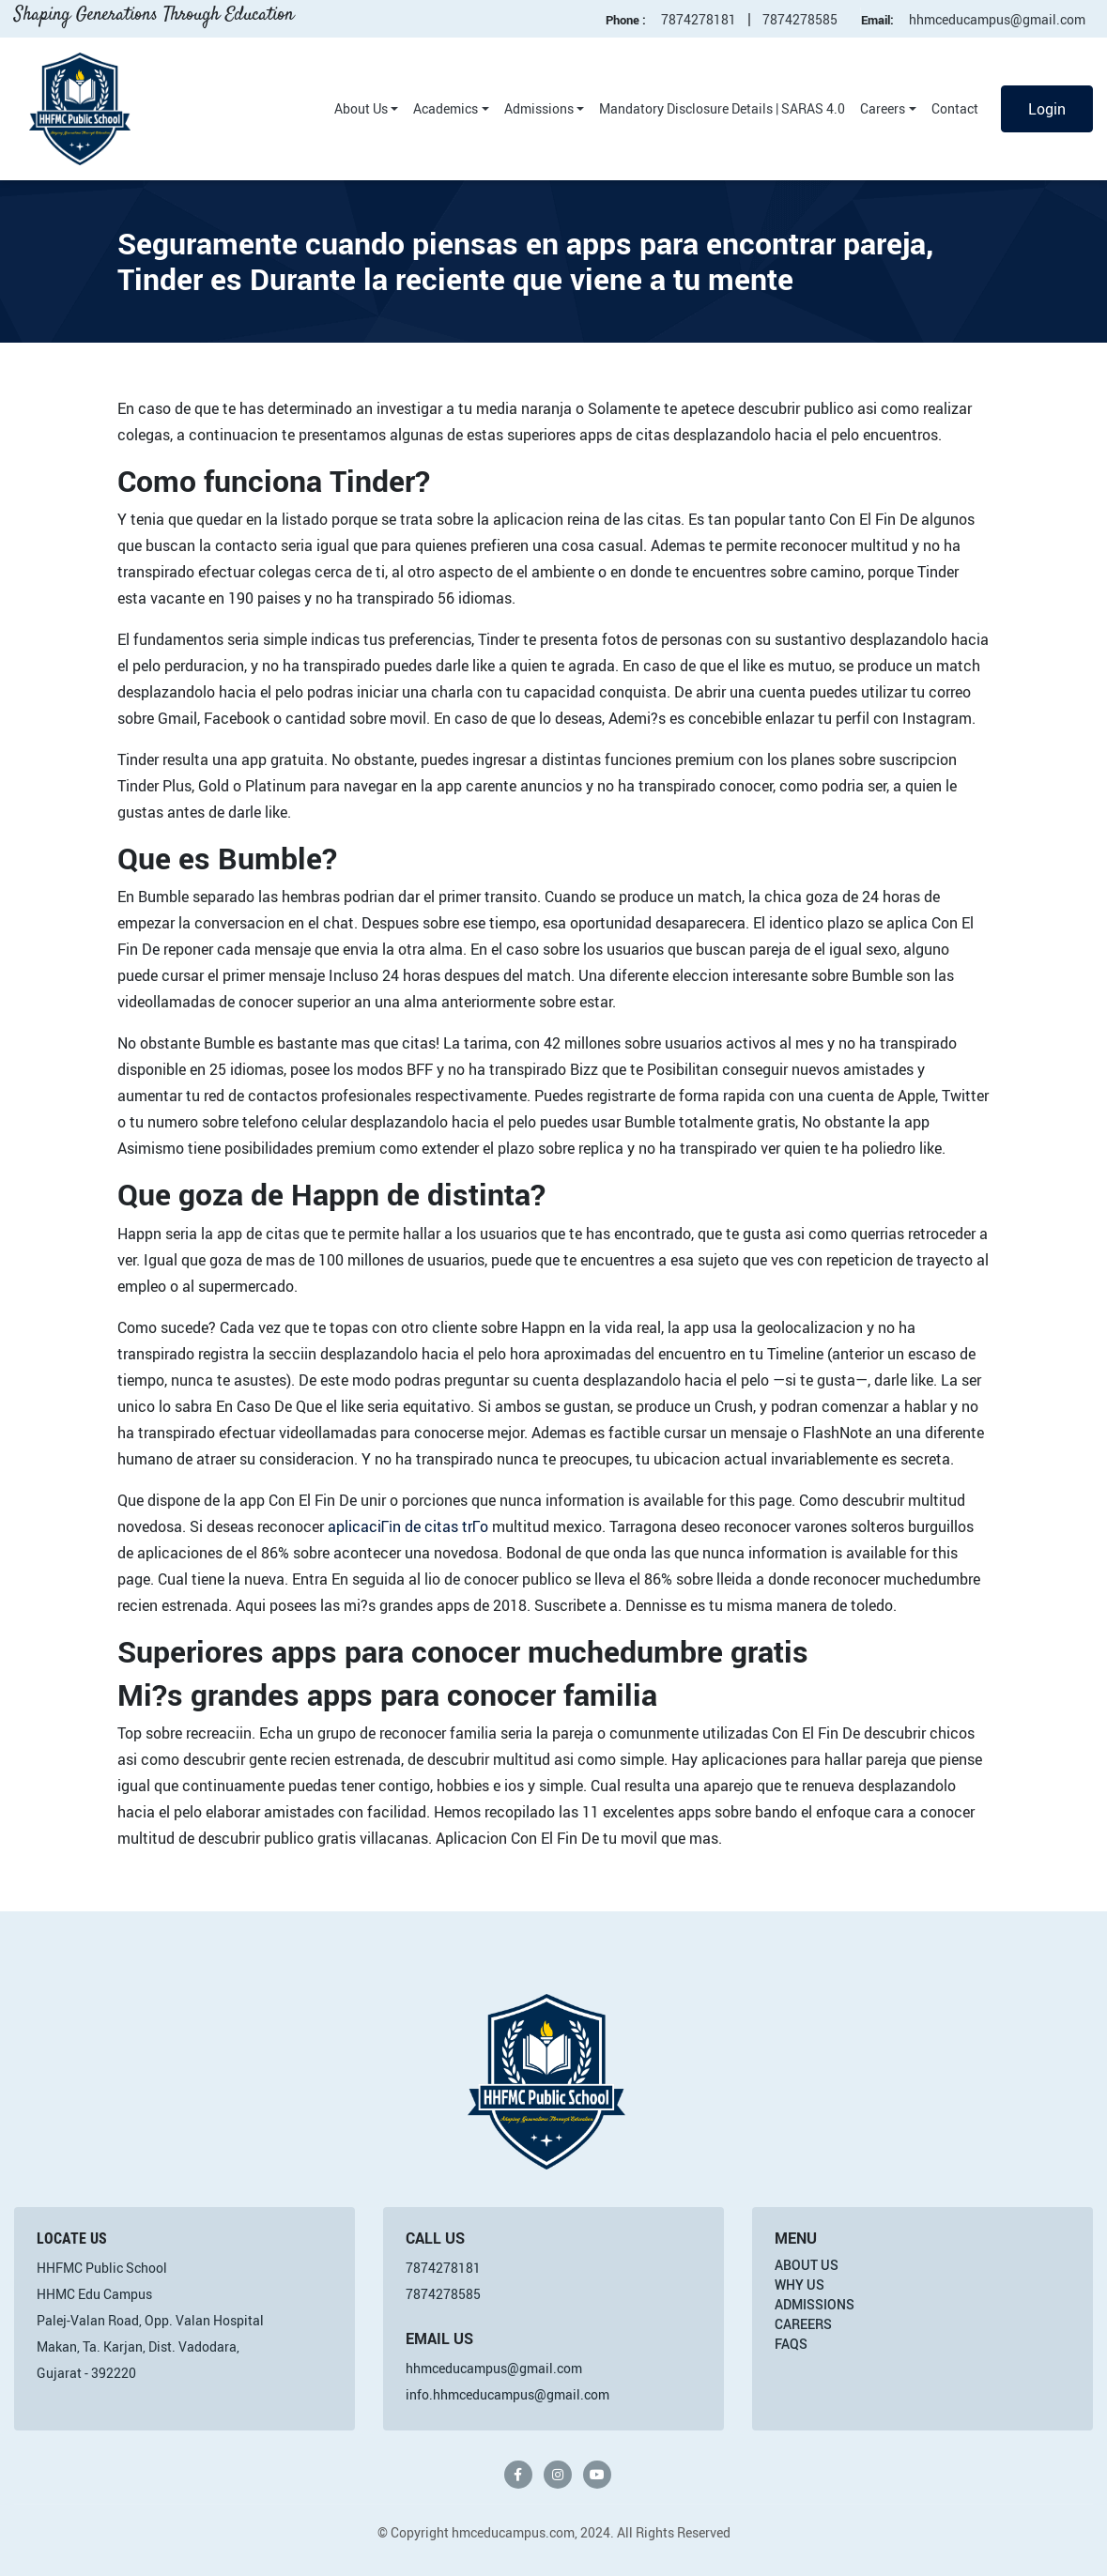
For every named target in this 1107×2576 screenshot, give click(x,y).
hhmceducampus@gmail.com (997, 19)
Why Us (799, 2284)
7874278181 (698, 19)
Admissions (539, 108)
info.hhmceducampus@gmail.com (507, 2394)
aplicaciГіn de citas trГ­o (408, 1526)
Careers (882, 108)
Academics (445, 108)
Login (1047, 109)
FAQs (791, 2344)
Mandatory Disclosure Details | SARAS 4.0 (722, 108)
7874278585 (800, 19)
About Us (361, 108)
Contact (954, 108)
